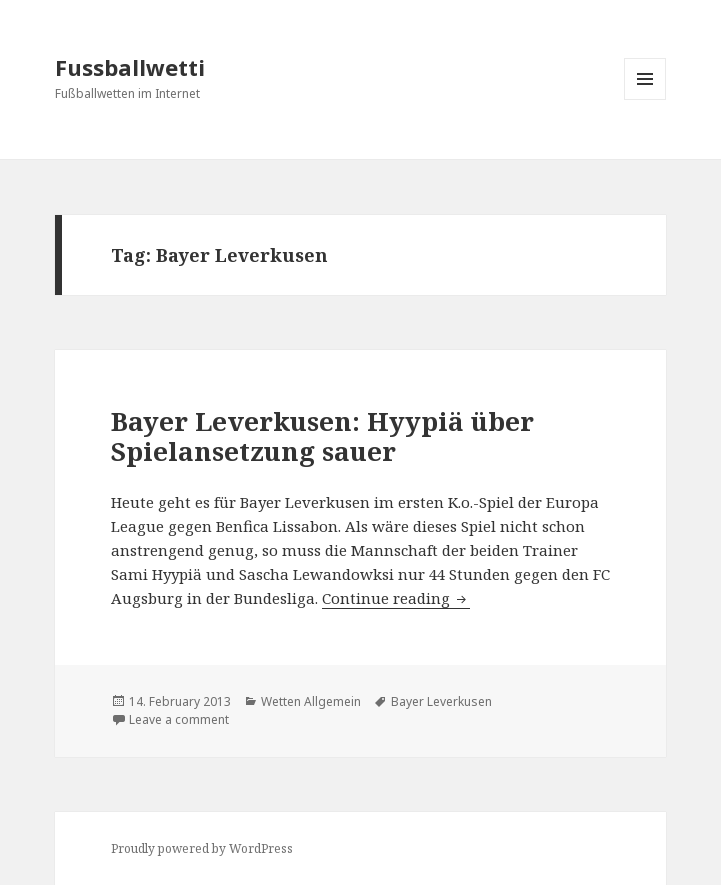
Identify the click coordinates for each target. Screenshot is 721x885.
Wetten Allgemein (311, 701)
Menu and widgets (645, 99)
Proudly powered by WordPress (202, 848)
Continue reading (396, 598)
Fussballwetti (130, 67)
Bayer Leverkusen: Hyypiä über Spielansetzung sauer (322, 436)
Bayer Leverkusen (441, 701)
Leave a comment (179, 719)
